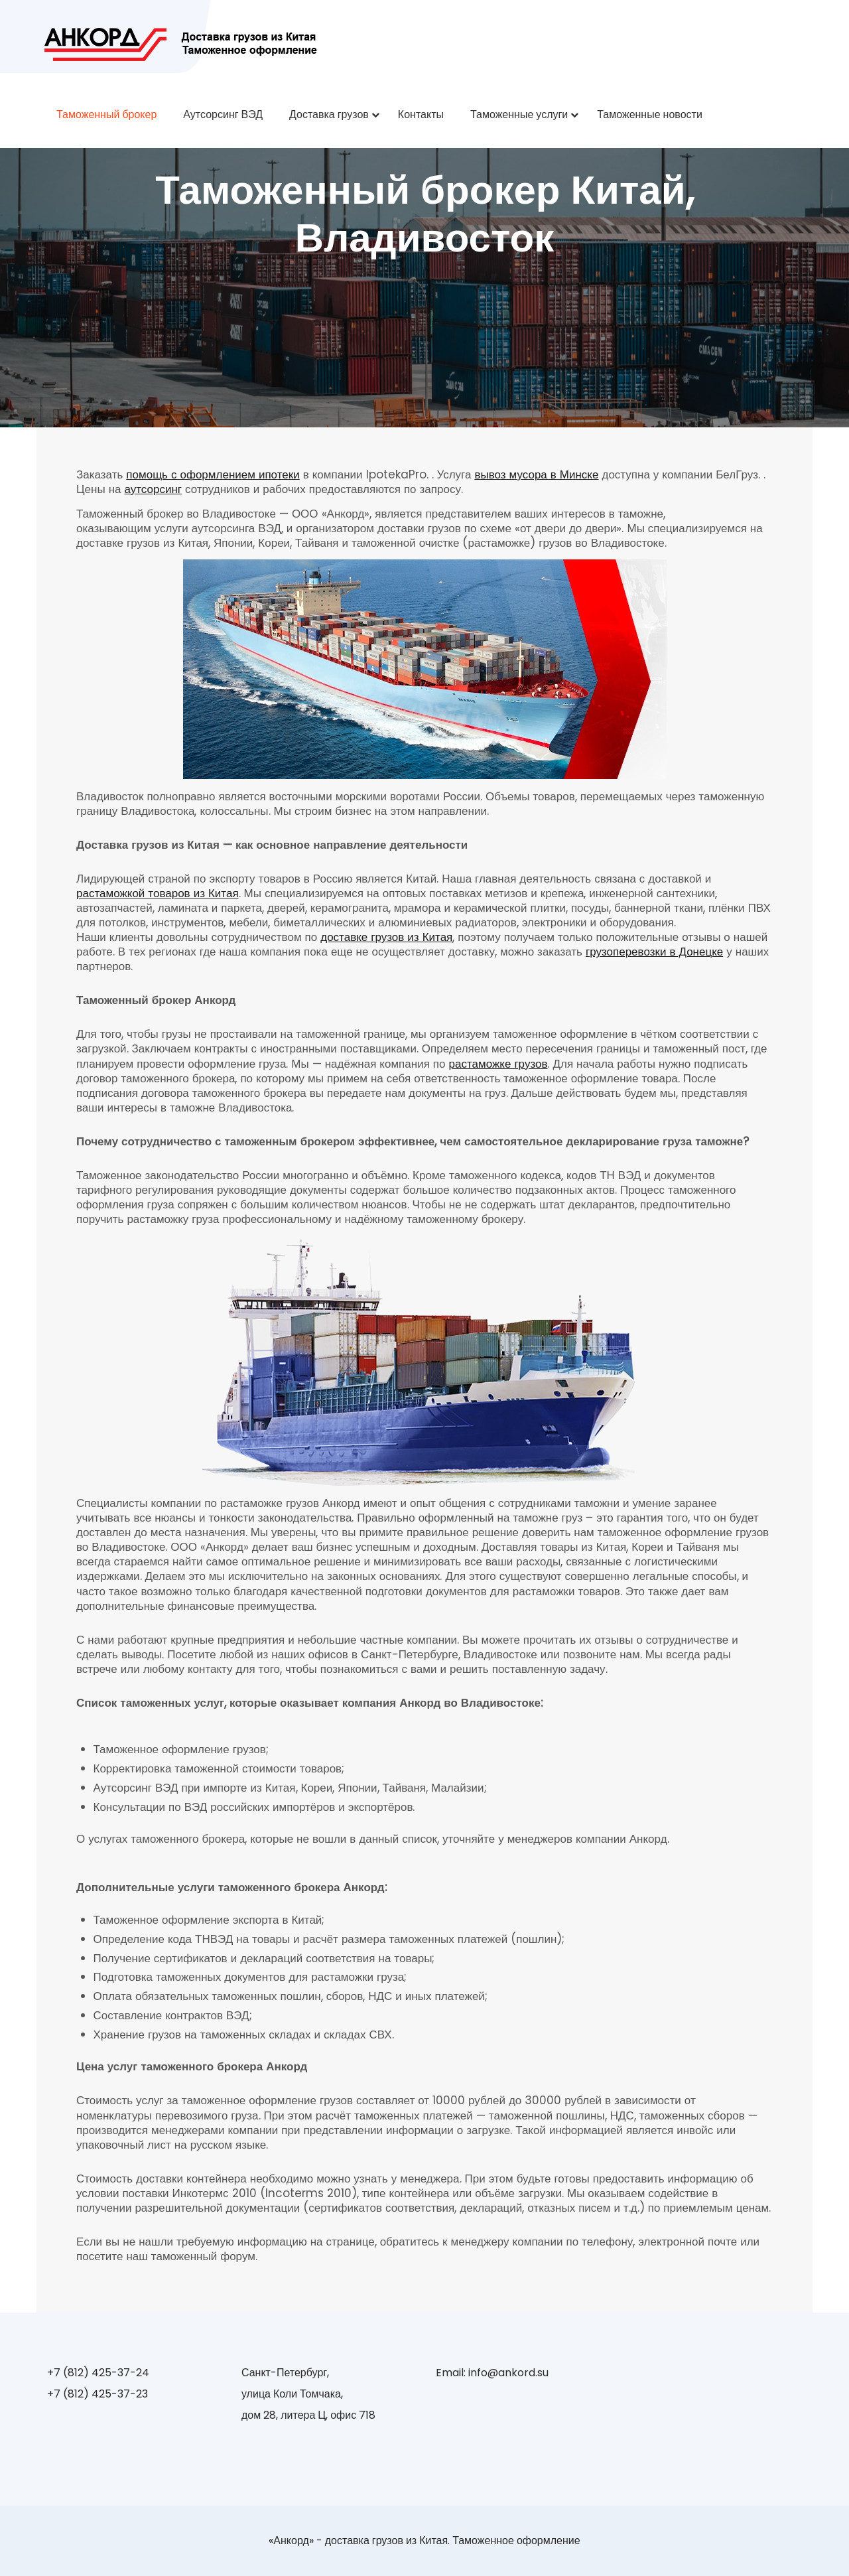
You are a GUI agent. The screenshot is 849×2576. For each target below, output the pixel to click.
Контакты (421, 114)
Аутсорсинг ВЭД (223, 114)
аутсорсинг (153, 489)
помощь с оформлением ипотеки (212, 474)
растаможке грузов (498, 1064)
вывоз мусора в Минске (536, 474)
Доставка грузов (329, 114)
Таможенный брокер (106, 114)
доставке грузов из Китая (386, 937)
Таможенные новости (649, 114)
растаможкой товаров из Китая (157, 893)
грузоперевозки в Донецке (654, 952)
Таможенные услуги (519, 114)
